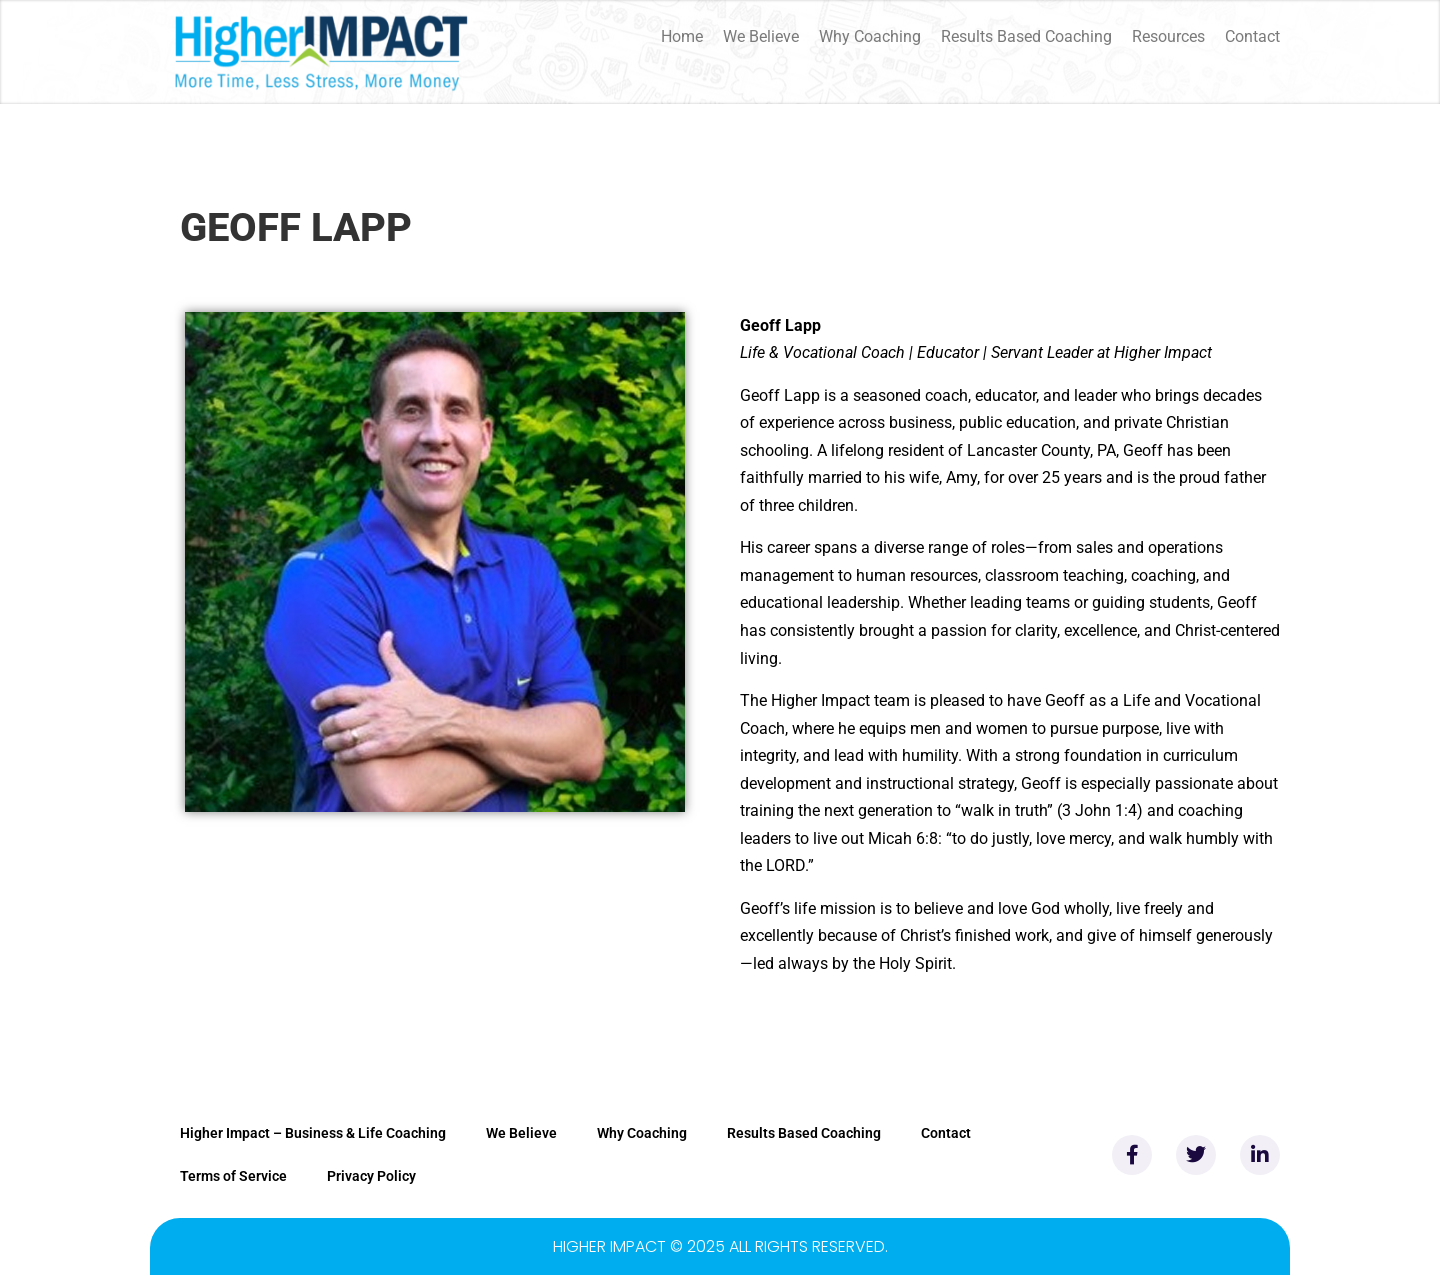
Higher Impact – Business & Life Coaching (313, 1133)
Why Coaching (870, 36)
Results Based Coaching (1026, 36)
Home (682, 36)
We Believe (761, 36)
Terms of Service (233, 1176)
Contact (1252, 36)
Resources (1168, 36)
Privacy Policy (371, 1176)
